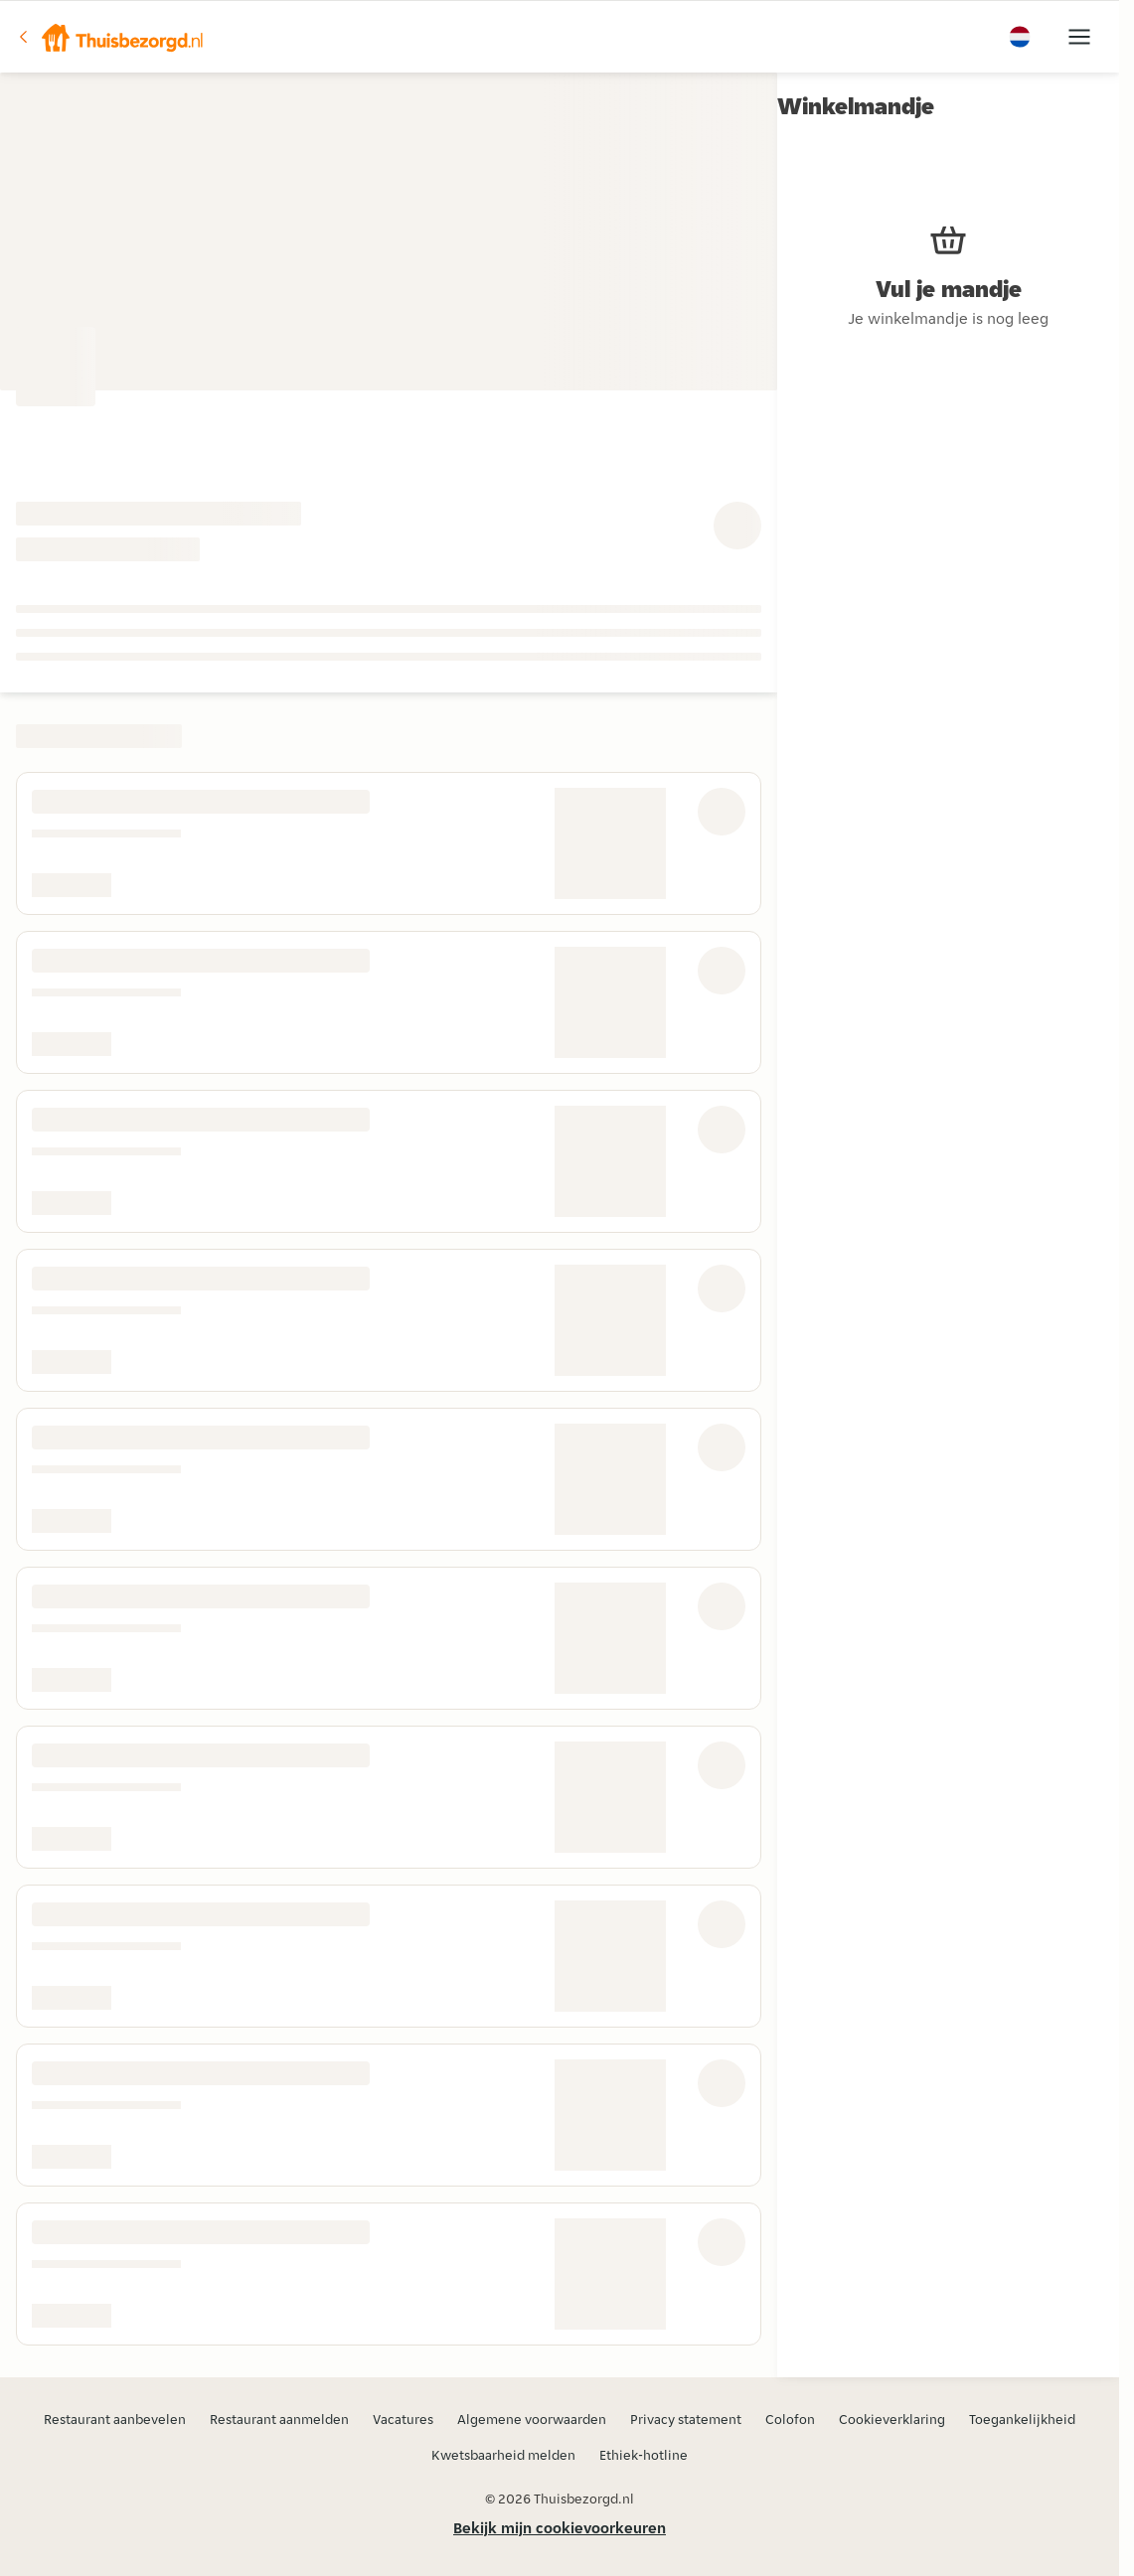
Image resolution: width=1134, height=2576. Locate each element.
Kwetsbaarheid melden (503, 2455)
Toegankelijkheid (1022, 2419)
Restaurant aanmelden (279, 2419)
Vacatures (403, 2419)
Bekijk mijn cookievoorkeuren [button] (559, 2527)
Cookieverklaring (892, 2419)
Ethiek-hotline (643, 2455)
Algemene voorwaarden (531, 2419)
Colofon (790, 2419)
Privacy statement (685, 2419)
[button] (110, 37)
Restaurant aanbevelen (115, 2419)
